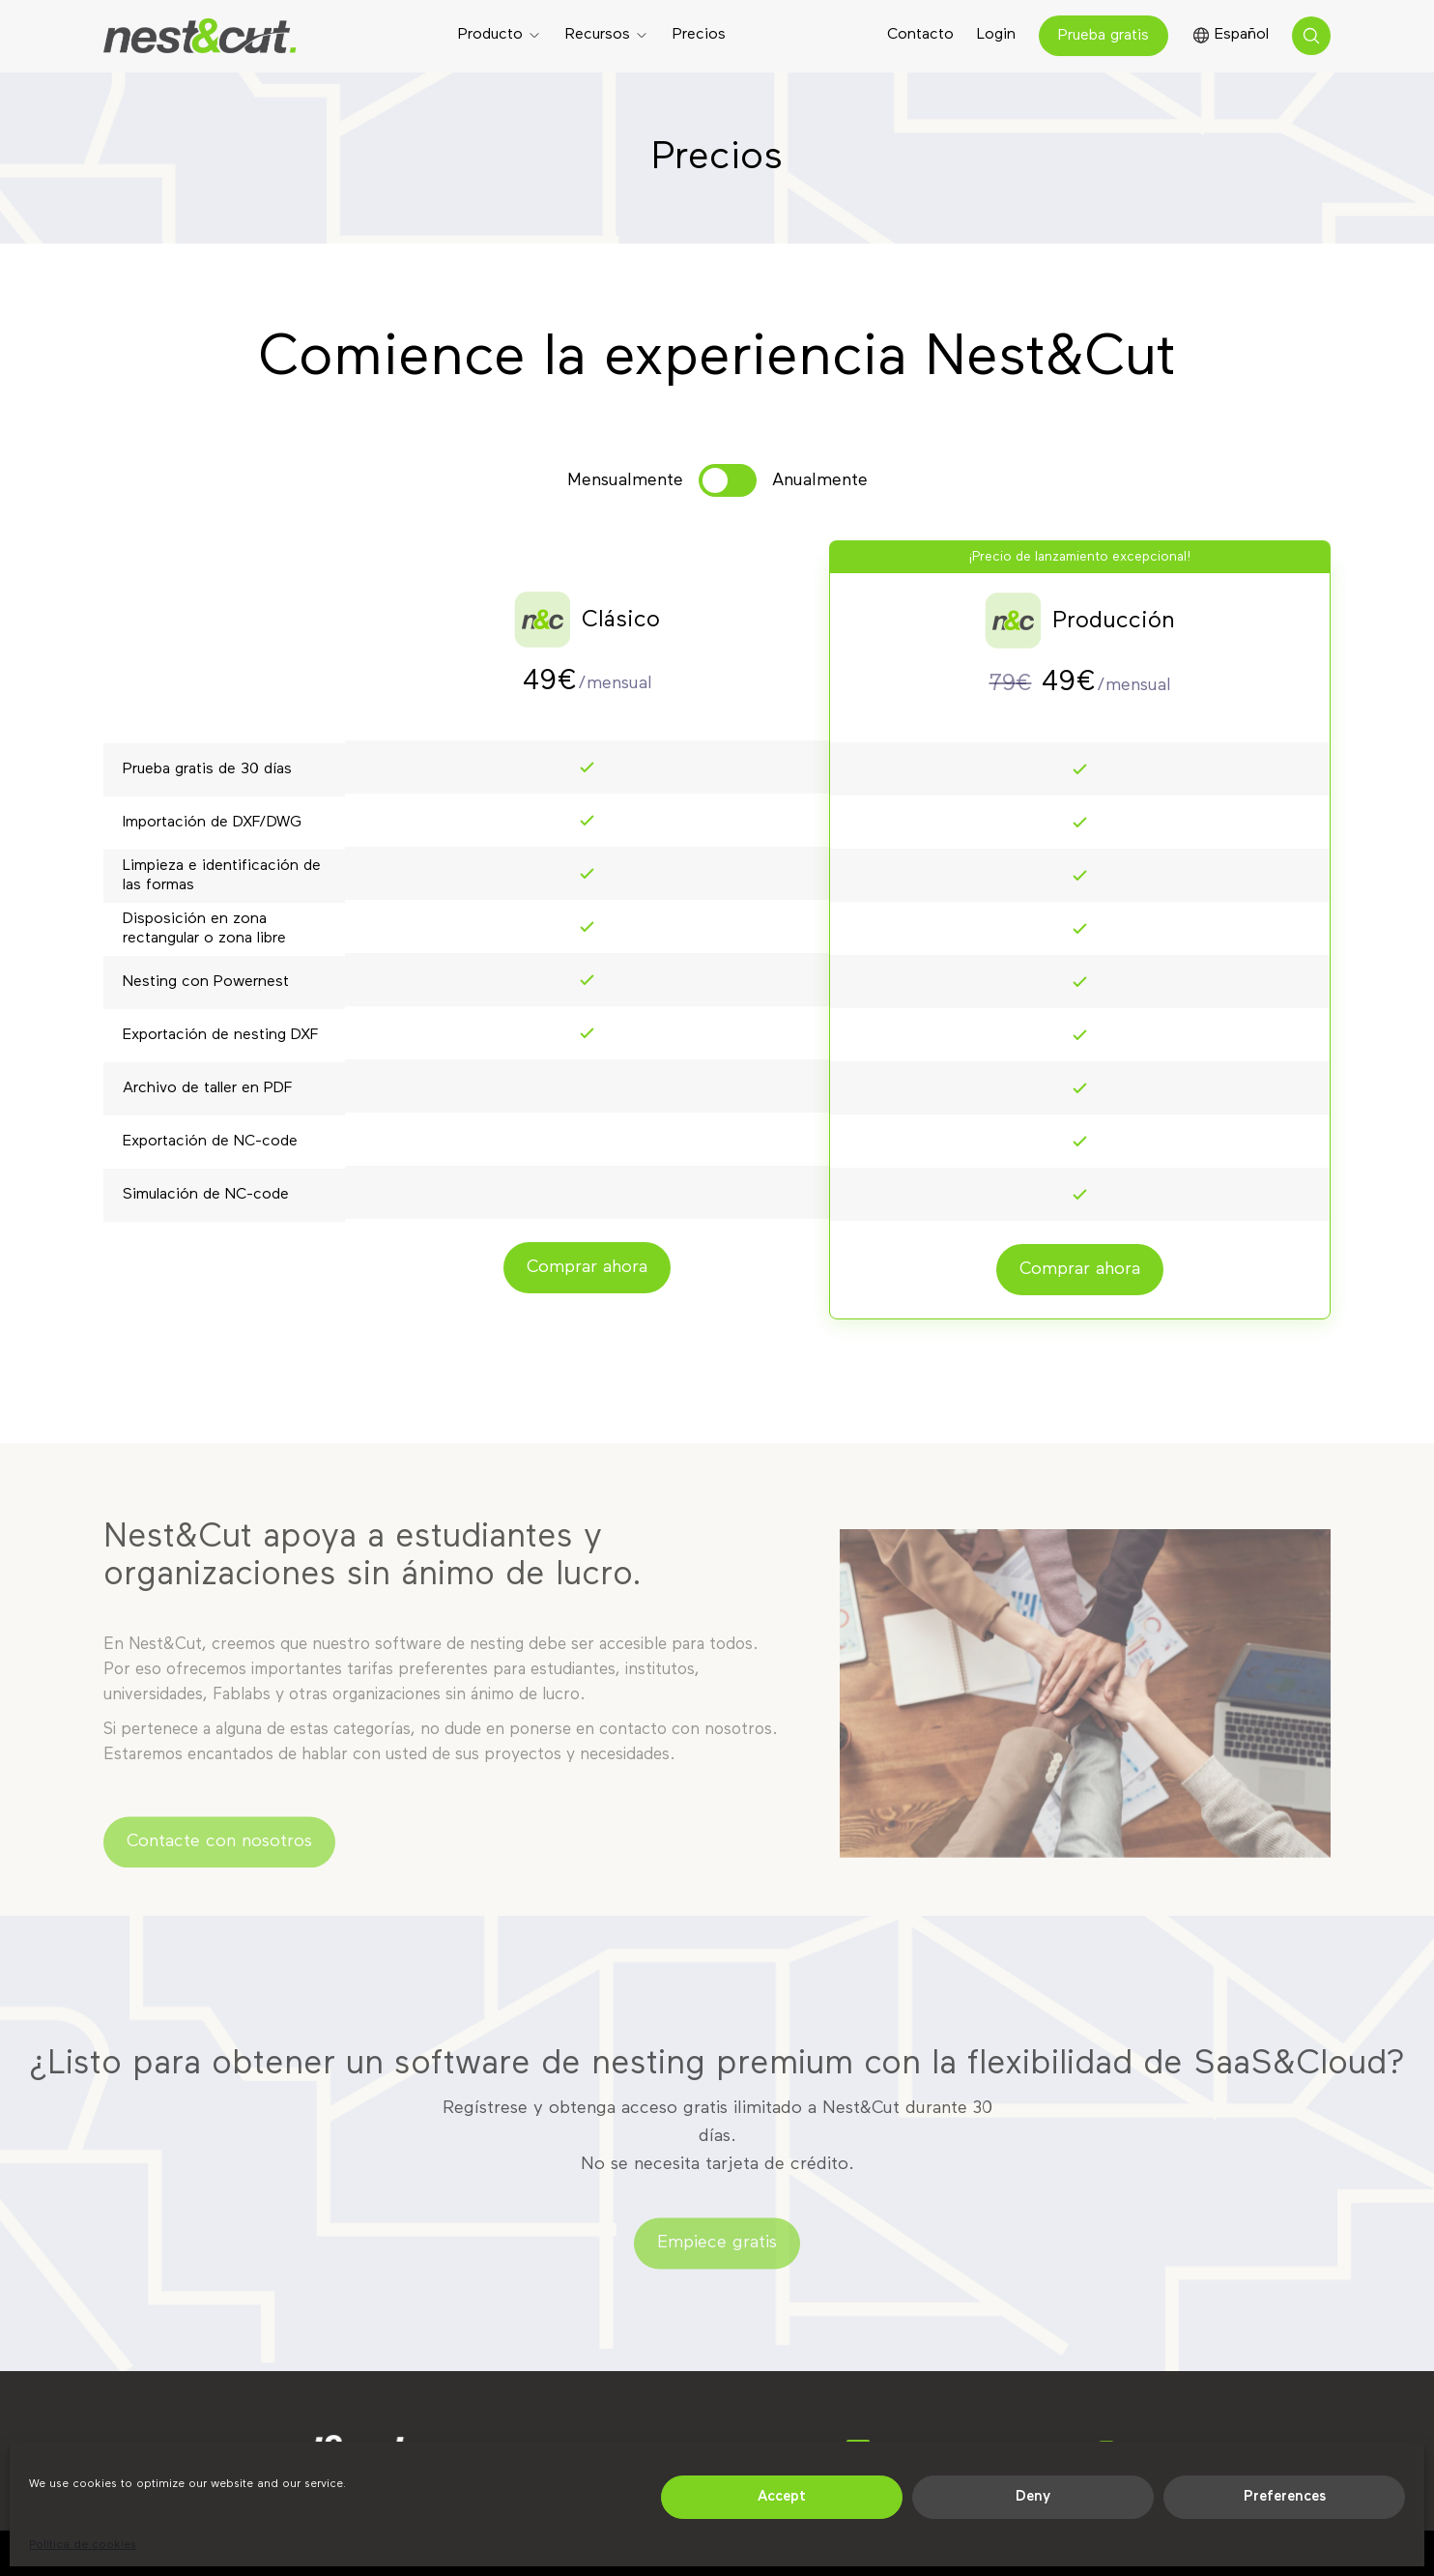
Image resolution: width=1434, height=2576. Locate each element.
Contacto (920, 35)
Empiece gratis (717, 2255)
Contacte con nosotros (219, 1854)
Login (996, 35)
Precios (699, 35)
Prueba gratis (1103, 35)
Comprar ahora (587, 1267)
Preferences (1285, 2496)
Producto (490, 35)
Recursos (597, 35)
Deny (1033, 2496)
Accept (782, 2496)
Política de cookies (82, 2545)
